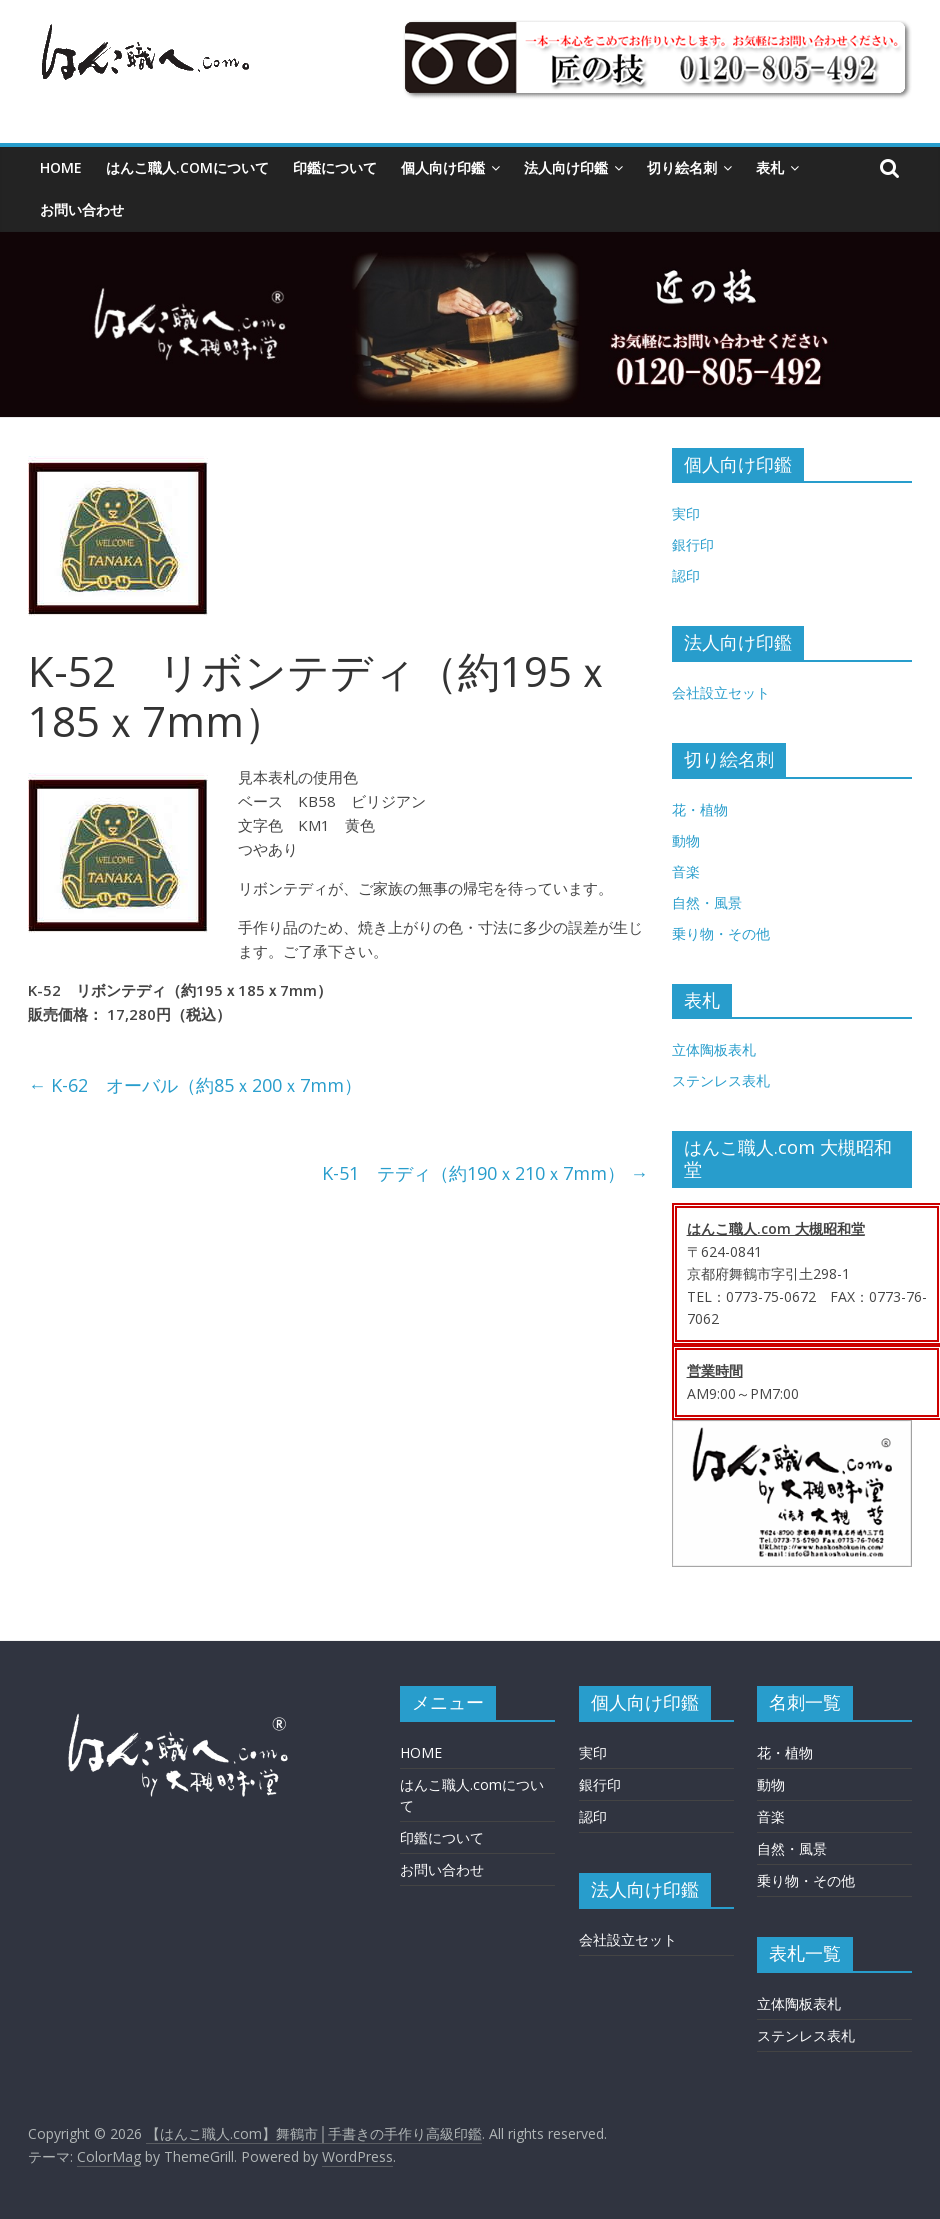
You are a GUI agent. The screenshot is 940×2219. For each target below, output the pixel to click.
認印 (686, 575)
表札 (770, 167)
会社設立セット (721, 692)
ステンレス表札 (721, 1080)
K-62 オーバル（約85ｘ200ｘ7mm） (195, 1085)
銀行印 (693, 544)
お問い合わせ (82, 209)
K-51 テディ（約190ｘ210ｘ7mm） (485, 1173)
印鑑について (335, 167)
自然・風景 (707, 902)
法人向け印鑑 (566, 167)
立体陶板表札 (714, 1049)
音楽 (686, 871)
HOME (61, 167)
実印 (686, 513)
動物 (686, 840)
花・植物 (700, 809)
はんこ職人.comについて (187, 167)
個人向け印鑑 (443, 167)
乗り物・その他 (721, 933)
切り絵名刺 (682, 167)
